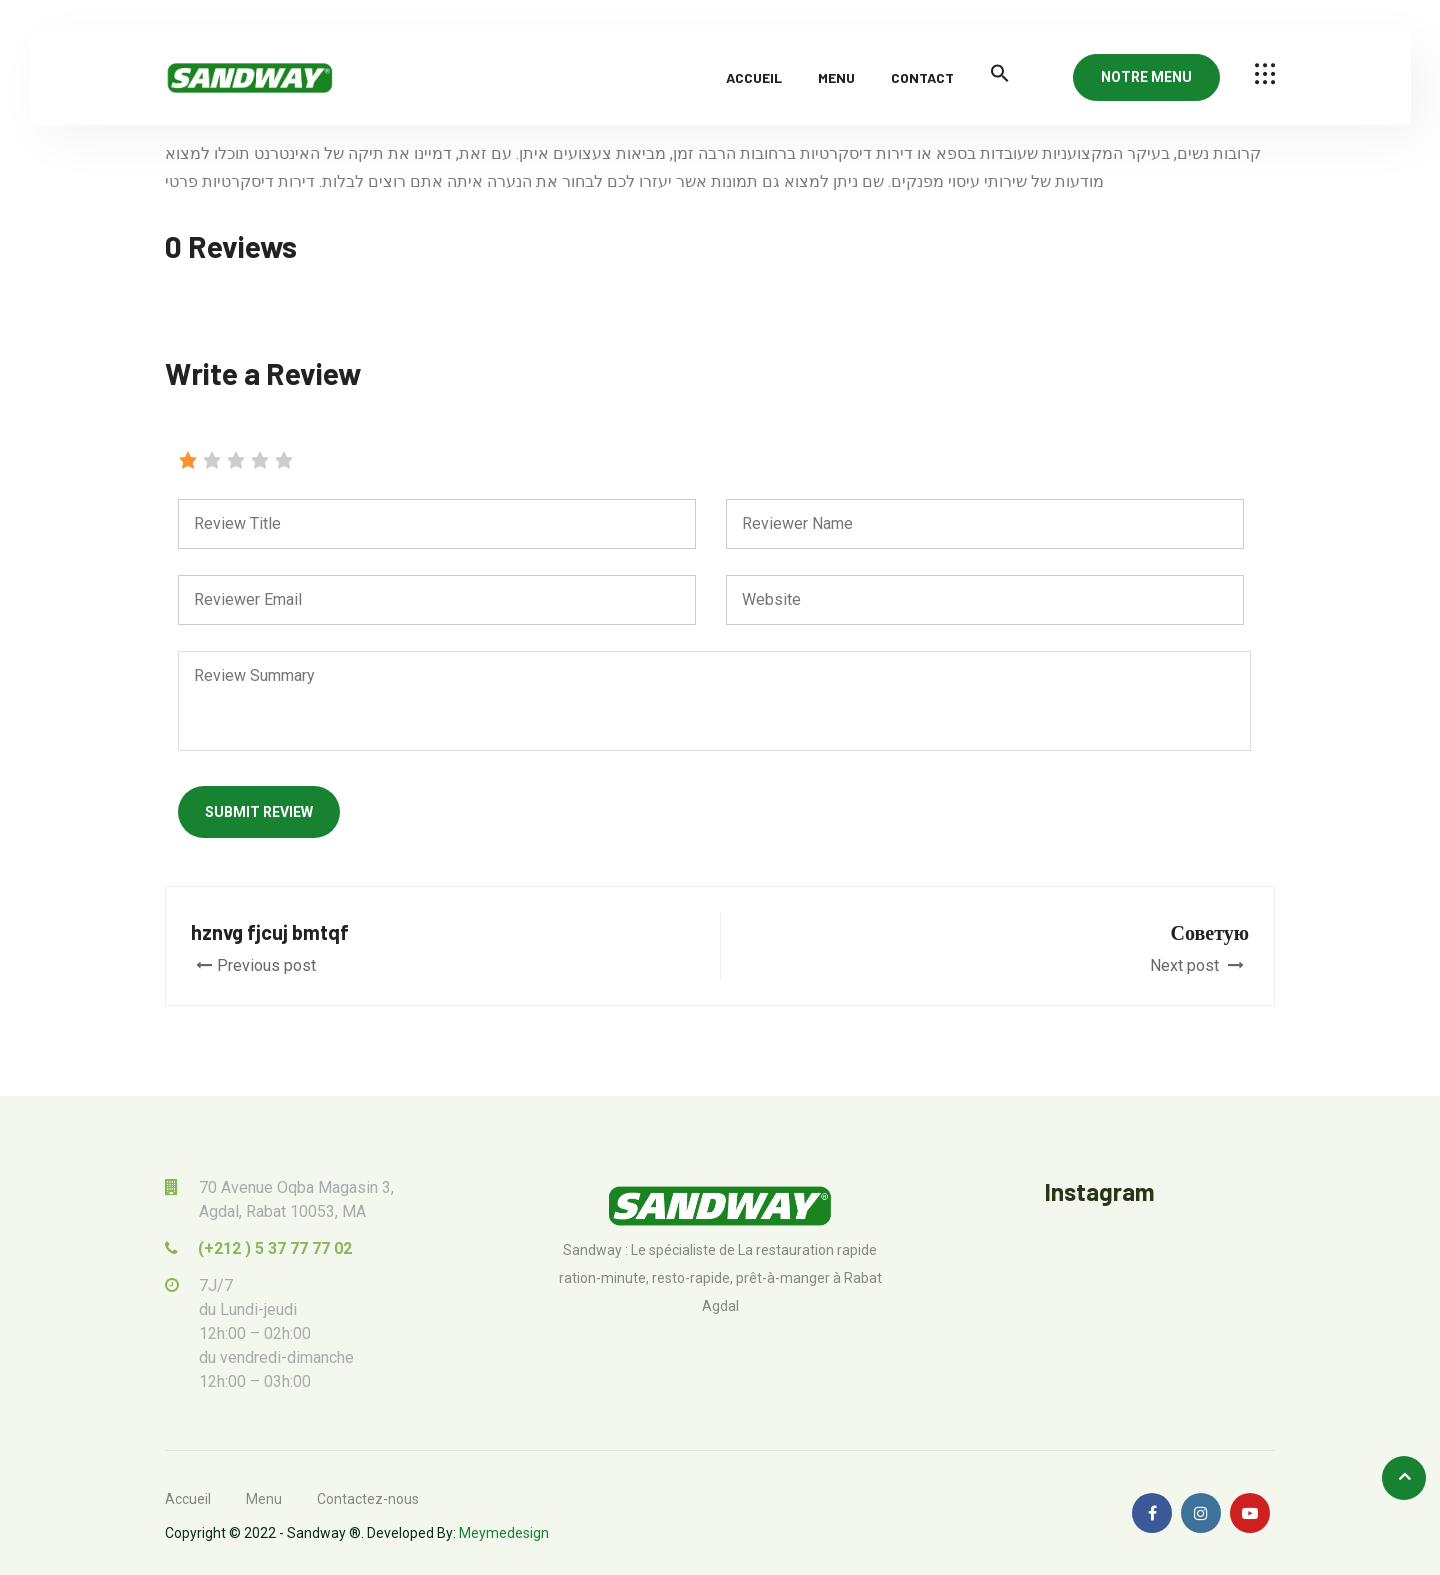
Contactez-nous (368, 1499)
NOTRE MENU (1146, 77)
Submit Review (259, 812)
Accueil (754, 77)
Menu (836, 77)
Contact (922, 77)
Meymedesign (504, 1533)
